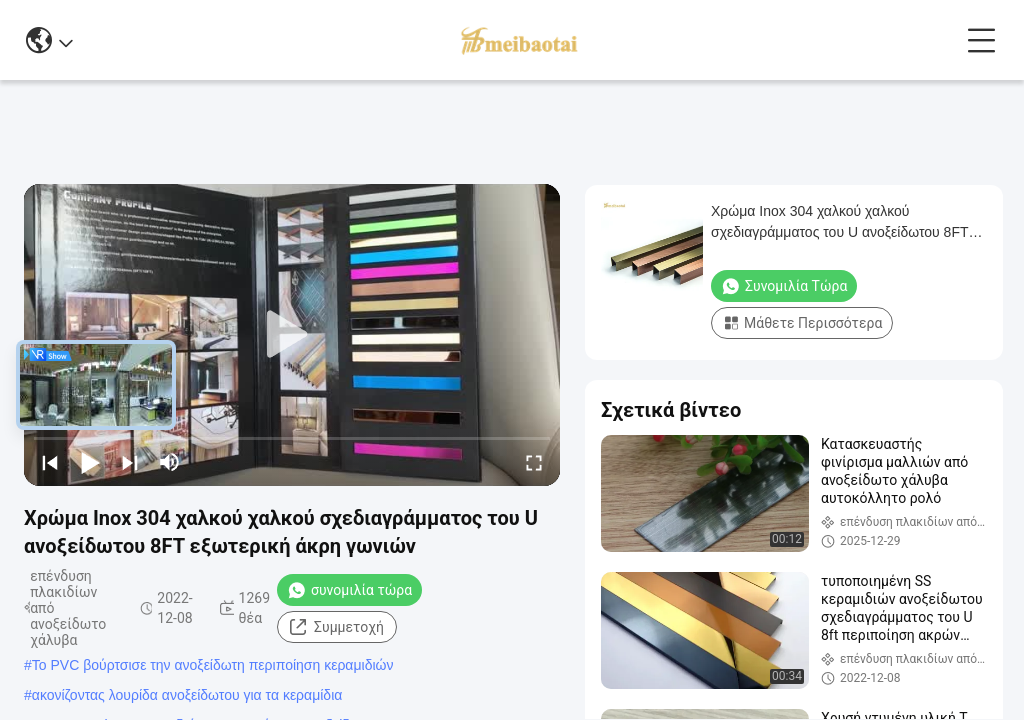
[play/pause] (90, 462)
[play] (292, 335)
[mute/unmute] (170, 462)
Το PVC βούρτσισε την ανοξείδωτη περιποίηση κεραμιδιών (213, 665)
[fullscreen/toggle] (534, 462)
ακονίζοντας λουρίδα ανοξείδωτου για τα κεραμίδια (187, 695)
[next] (130, 462)
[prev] (50, 462)
